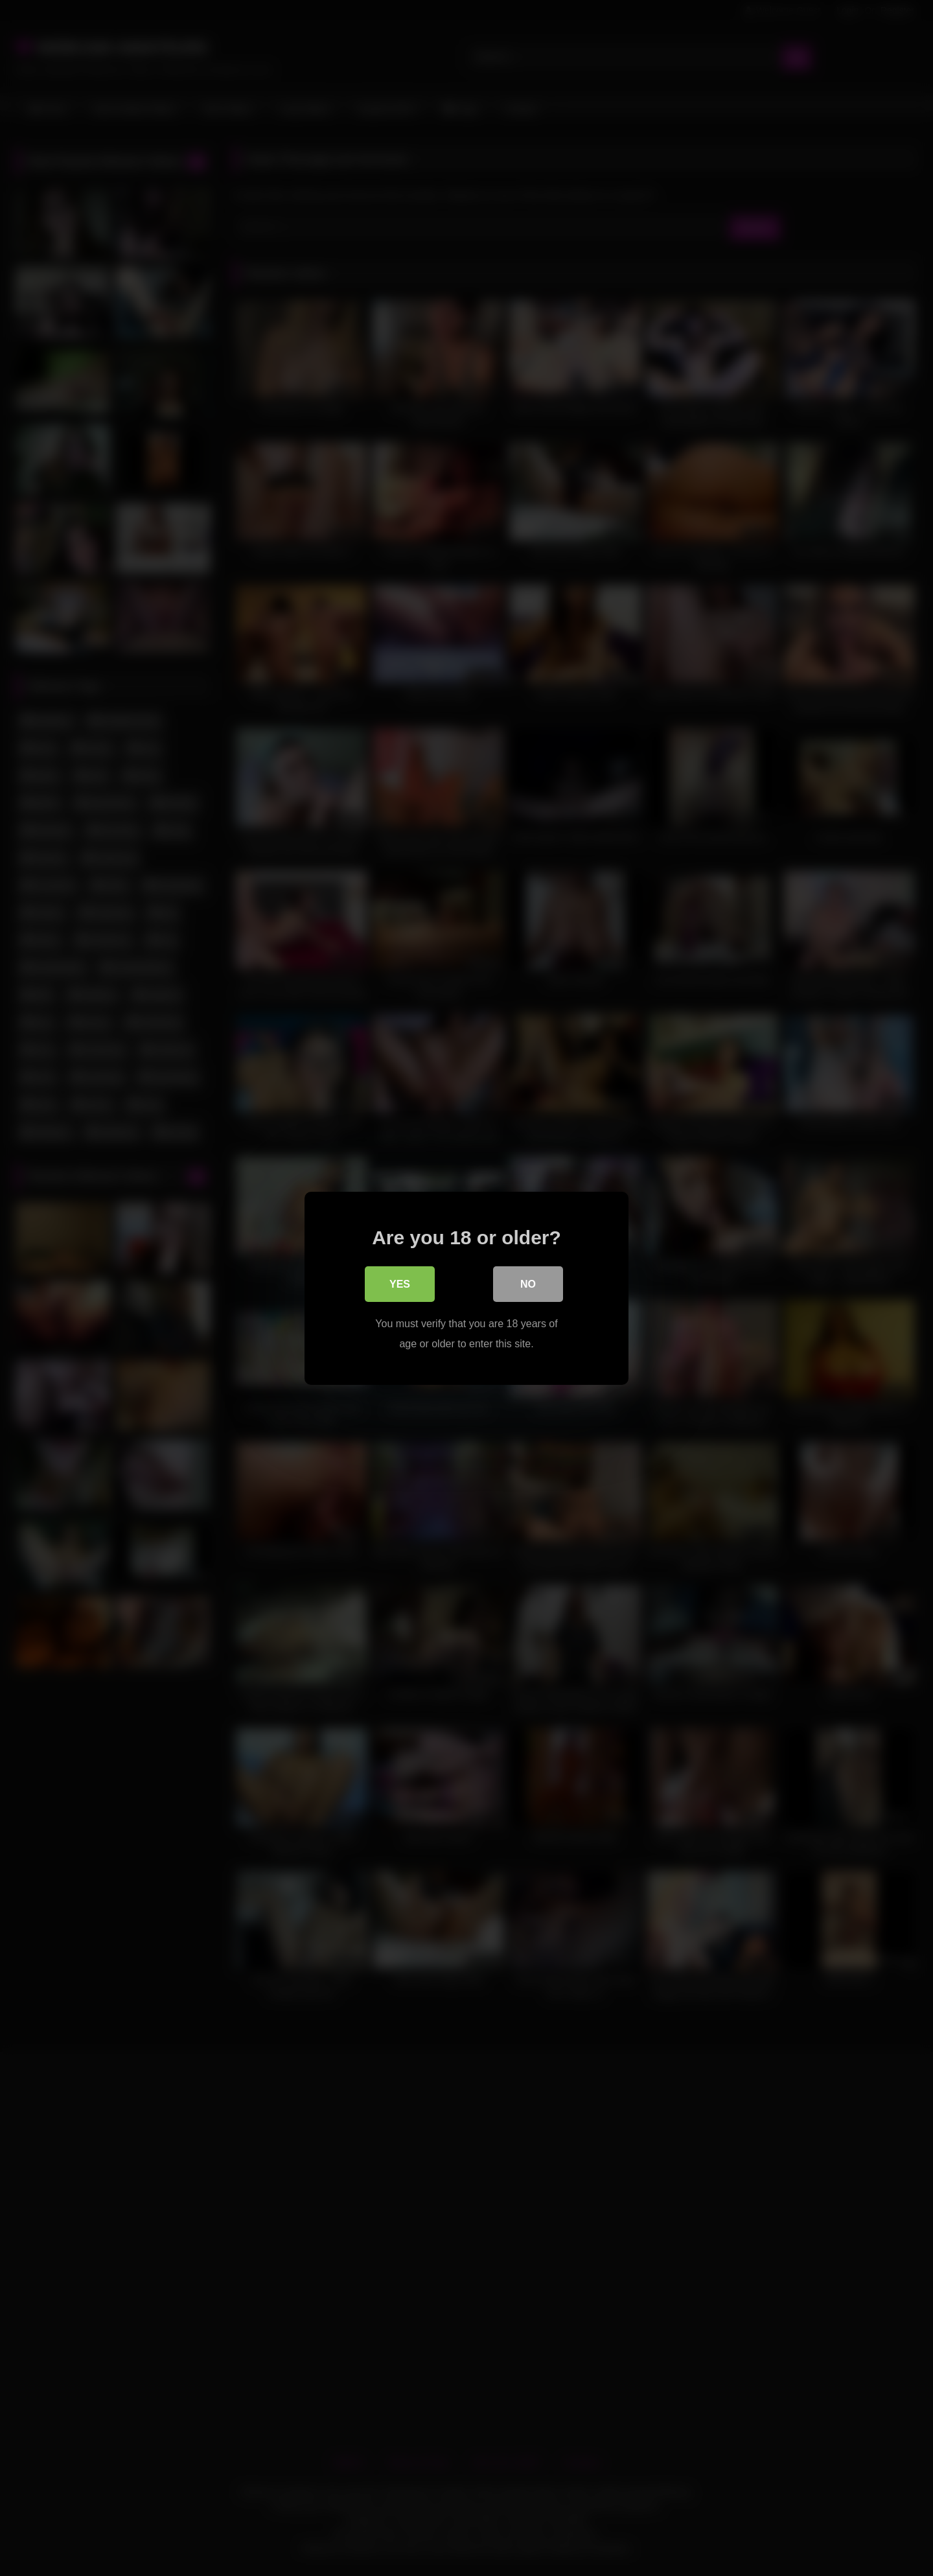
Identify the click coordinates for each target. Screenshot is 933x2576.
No (528, 1284)
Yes (399, 1284)
